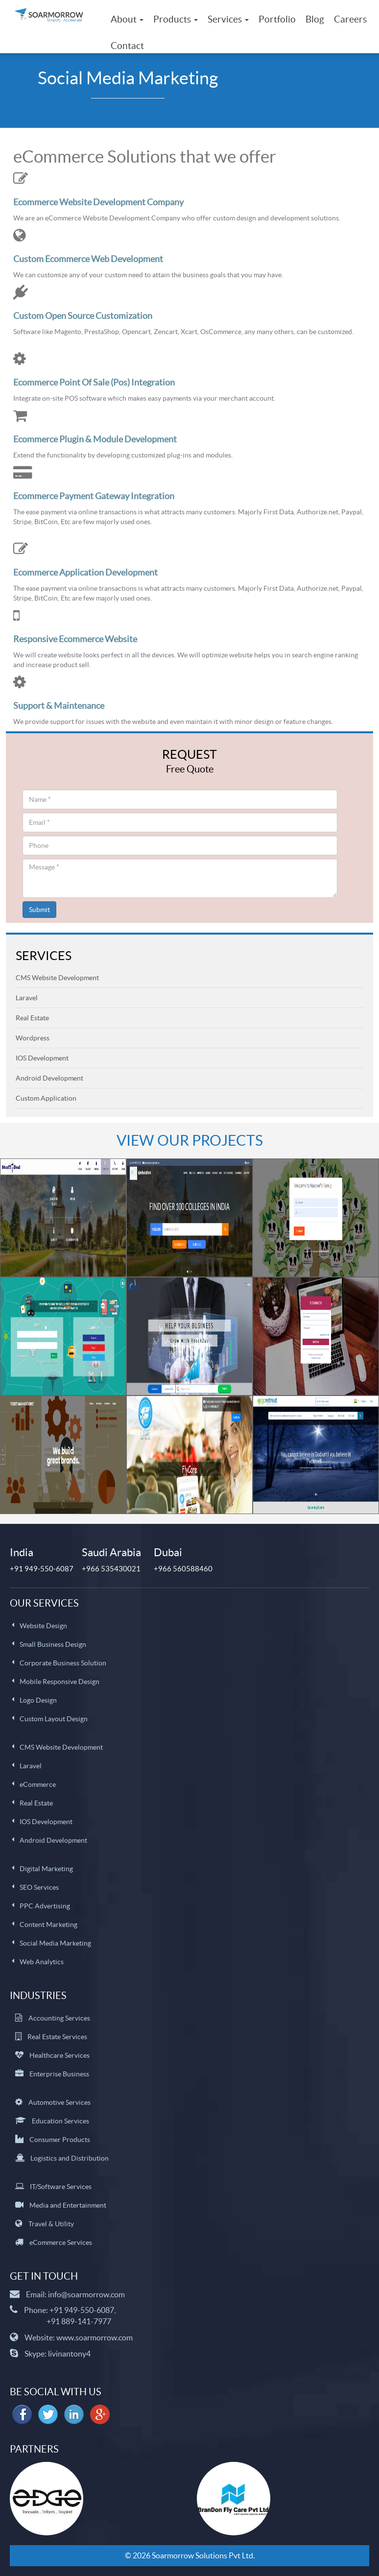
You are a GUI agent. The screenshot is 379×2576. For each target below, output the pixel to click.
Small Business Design (53, 1644)
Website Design (43, 1626)
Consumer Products (59, 2139)
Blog (315, 19)
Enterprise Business (59, 2074)
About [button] (127, 19)
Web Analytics (42, 1962)
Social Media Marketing (55, 1943)
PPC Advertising (45, 1906)
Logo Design (38, 1700)
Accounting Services (59, 2018)
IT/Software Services (61, 2187)
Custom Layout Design (54, 1719)
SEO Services (39, 1887)
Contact (127, 46)
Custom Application (46, 1098)
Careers (350, 19)
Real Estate (32, 1018)
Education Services (60, 2121)
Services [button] (228, 19)
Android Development (49, 1078)
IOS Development (42, 1058)
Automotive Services (59, 2102)
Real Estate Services (57, 2037)
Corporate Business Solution (63, 1663)
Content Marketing (48, 1924)
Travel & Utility (51, 2224)
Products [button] (175, 19)
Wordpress (32, 1038)
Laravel (27, 998)
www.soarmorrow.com (94, 2337)
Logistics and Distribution (69, 2158)
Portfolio (277, 19)
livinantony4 (69, 2353)
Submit (39, 910)
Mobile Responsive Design (59, 1681)
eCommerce (38, 1784)
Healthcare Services (59, 2055)
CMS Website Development (57, 978)
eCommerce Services (60, 2242)
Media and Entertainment (67, 2205)
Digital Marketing (46, 1869)
